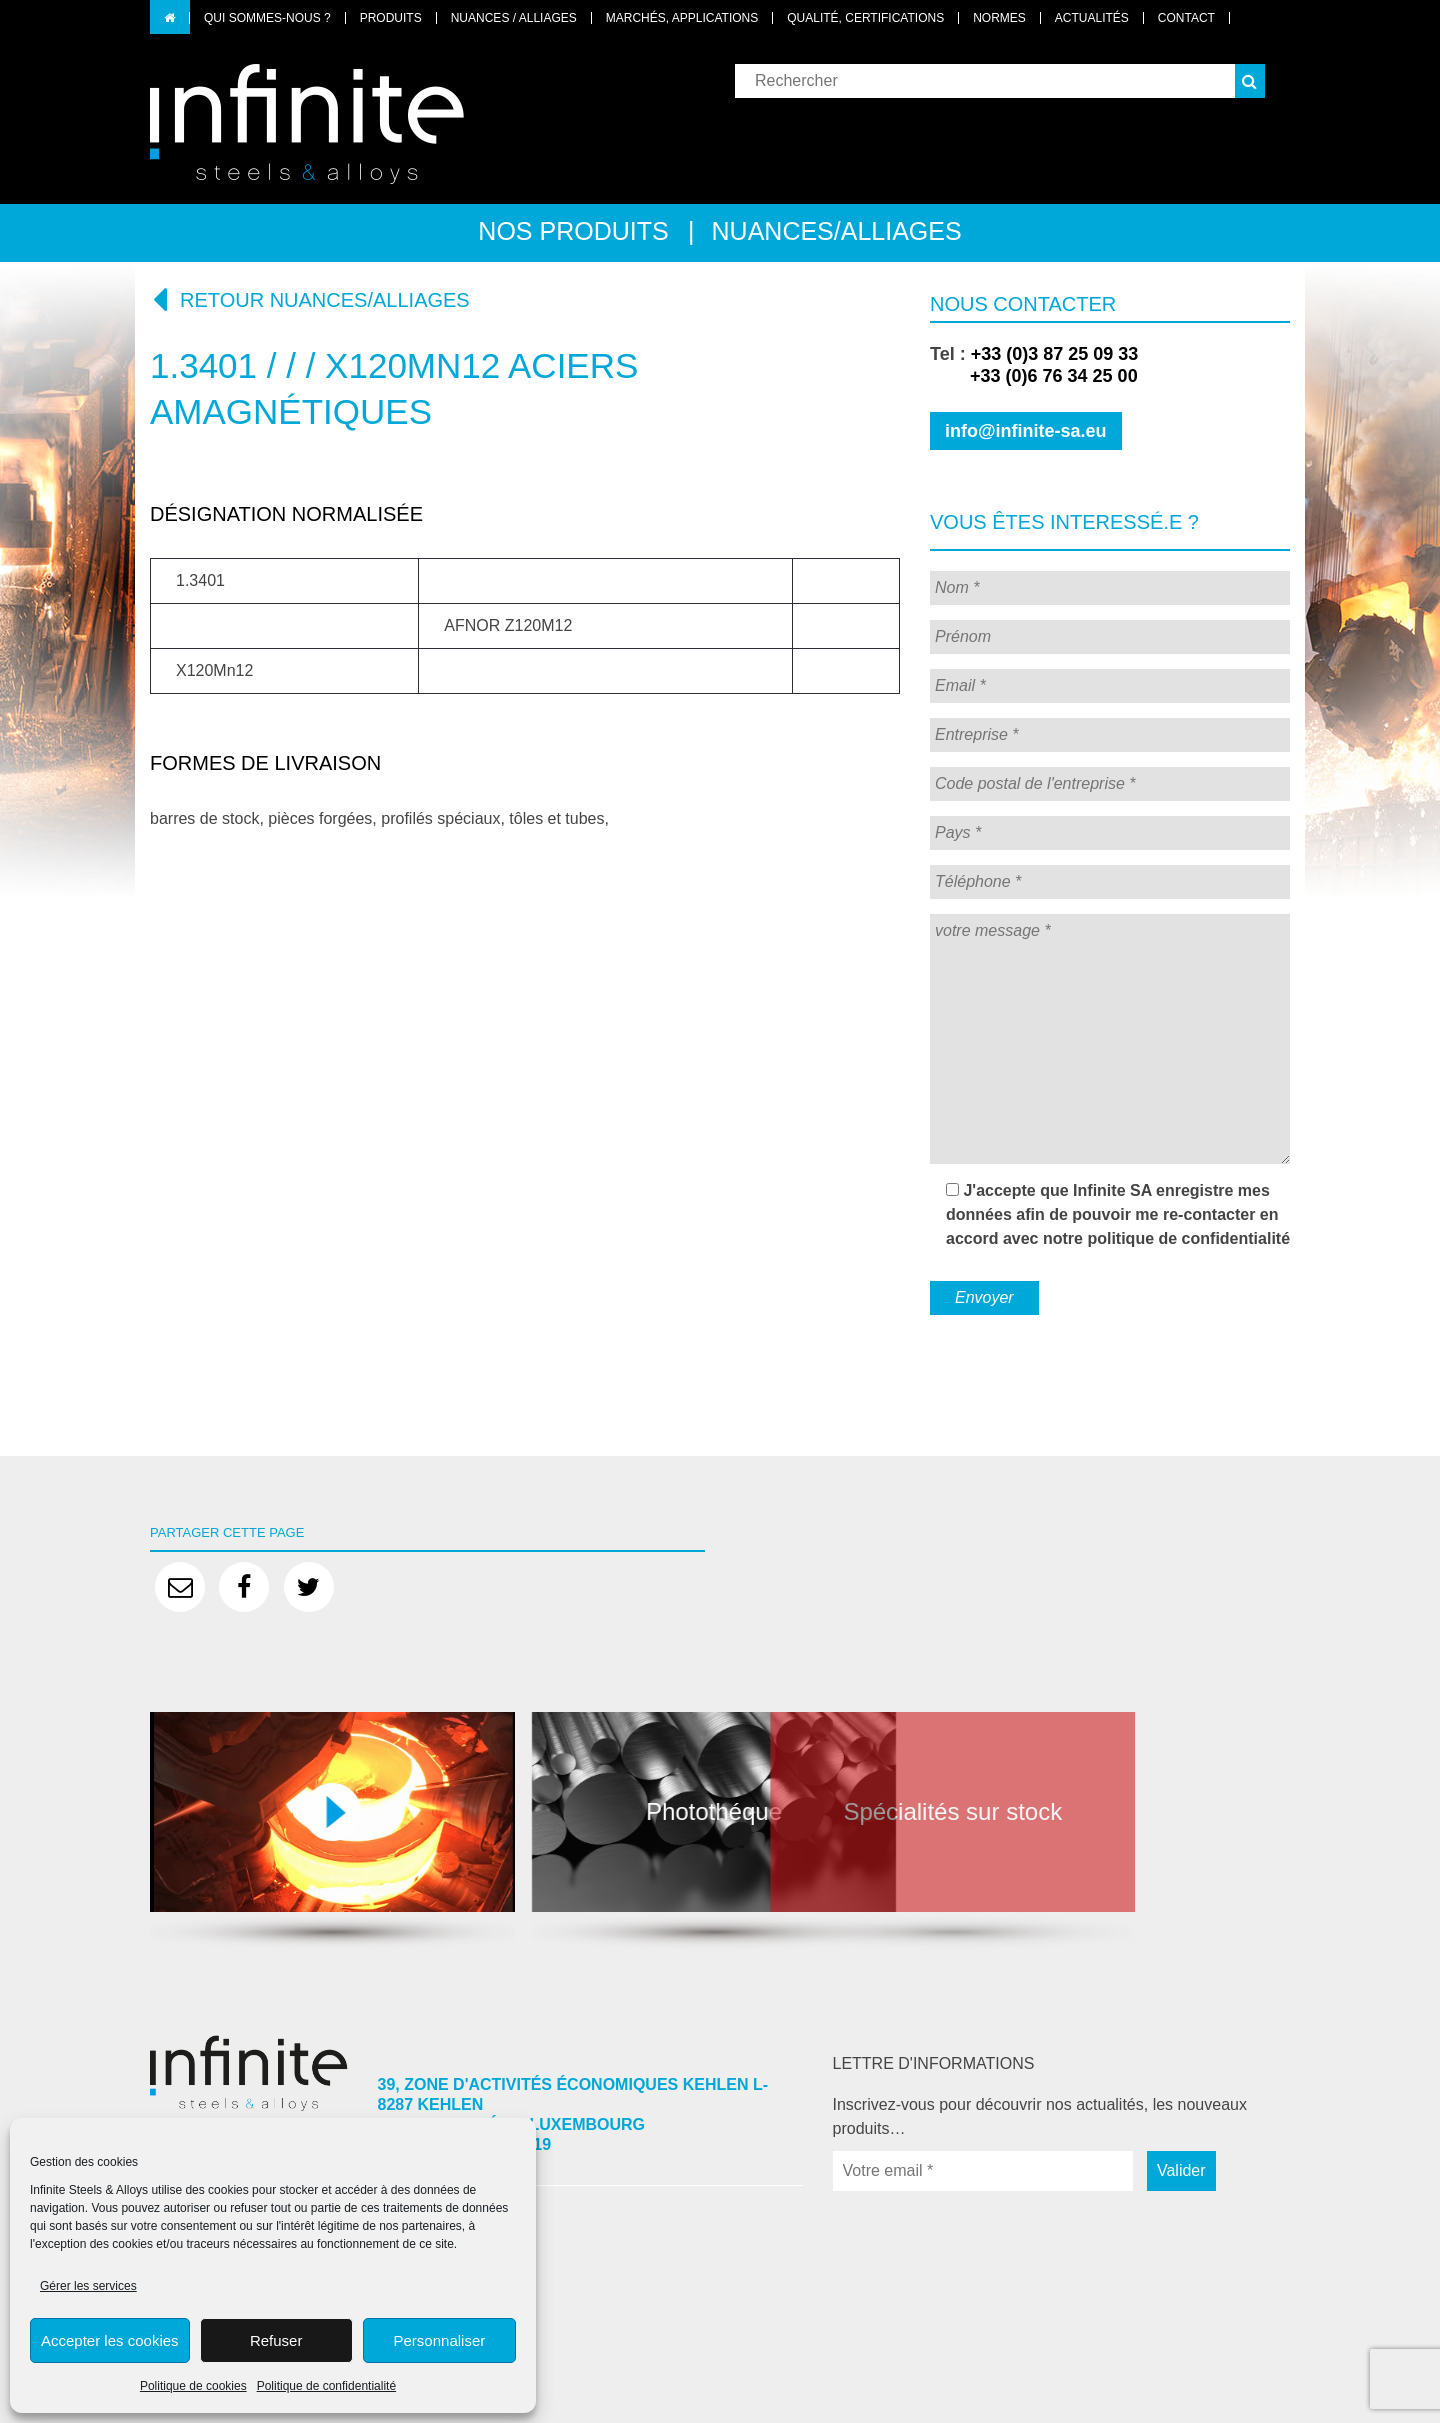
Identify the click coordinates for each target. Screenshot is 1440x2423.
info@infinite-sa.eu (1026, 431)
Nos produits (573, 231)
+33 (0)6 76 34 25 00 (1034, 376)
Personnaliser (440, 2340)
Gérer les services (88, 2286)
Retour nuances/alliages (310, 299)
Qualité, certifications (865, 18)
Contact (1186, 18)
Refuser (276, 2340)
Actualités (1092, 18)
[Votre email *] (983, 2171)
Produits (391, 18)
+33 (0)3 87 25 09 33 (1055, 354)
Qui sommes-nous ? (267, 18)
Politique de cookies (193, 2386)
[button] (1250, 81)
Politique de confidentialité (326, 2386)
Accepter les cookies (110, 2340)
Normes (999, 18)
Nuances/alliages (837, 231)
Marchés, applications (682, 18)
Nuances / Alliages (514, 18)
